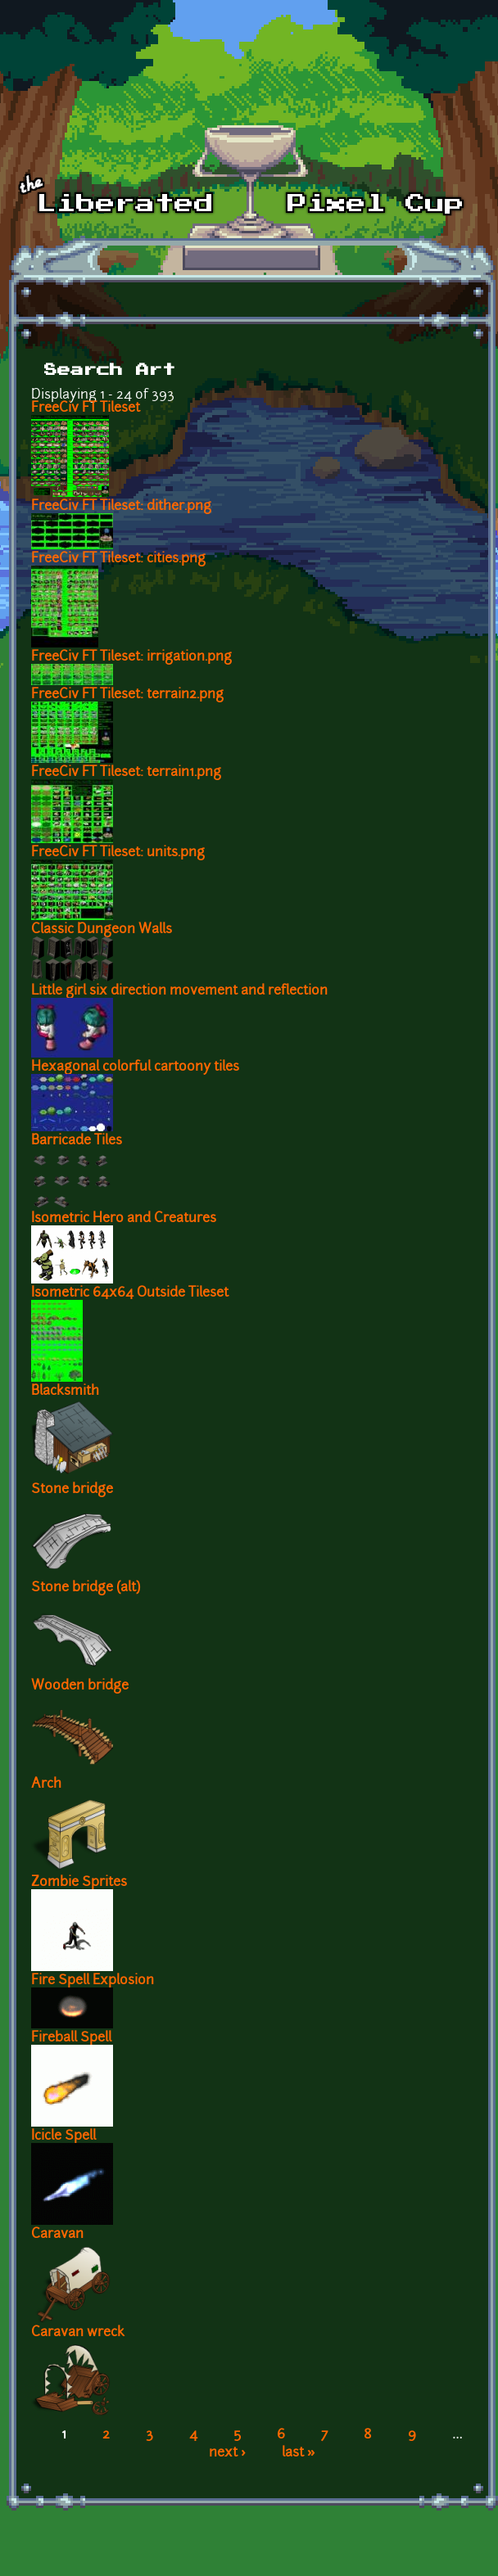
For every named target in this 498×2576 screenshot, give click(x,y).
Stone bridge (72, 1489)
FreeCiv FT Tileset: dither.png (121, 506)
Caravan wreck (77, 2332)
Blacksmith (65, 1391)
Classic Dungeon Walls (101, 929)
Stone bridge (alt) (85, 1588)
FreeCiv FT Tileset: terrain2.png (127, 695)
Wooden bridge (80, 1686)
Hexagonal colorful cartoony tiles (135, 1067)
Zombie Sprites (79, 1882)
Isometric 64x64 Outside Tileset (130, 1293)
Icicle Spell (63, 2136)
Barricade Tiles (76, 1141)
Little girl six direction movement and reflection (179, 991)
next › (227, 2453)
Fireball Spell (71, 2038)
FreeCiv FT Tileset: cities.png (118, 559)
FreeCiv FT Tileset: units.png (118, 852)
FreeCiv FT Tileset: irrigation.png (131, 657)
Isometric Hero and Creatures (123, 1218)
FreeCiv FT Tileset (85, 408)
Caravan (57, 2234)
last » (298, 2453)
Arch (46, 1784)
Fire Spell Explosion (92, 1980)
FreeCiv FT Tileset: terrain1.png (126, 772)
